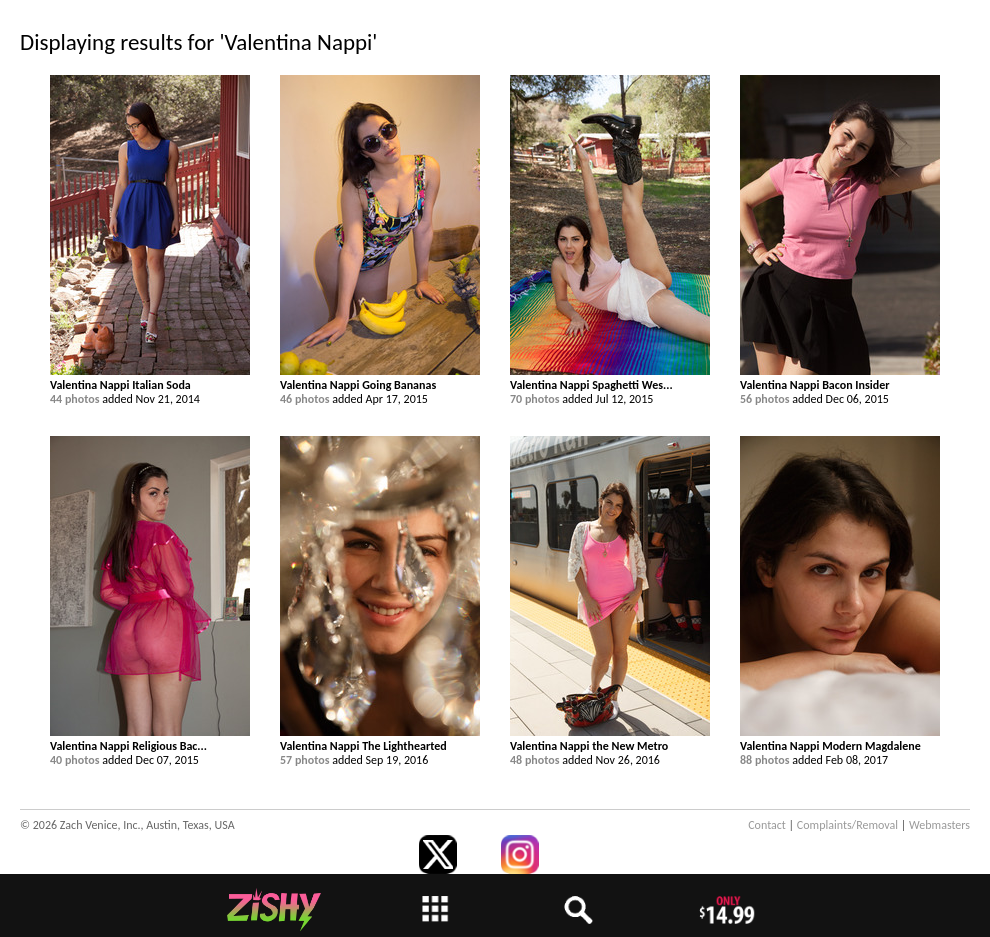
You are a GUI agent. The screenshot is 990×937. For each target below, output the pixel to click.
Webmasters (939, 825)
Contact (767, 825)
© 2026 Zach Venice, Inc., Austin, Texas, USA (127, 825)
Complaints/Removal (847, 825)
